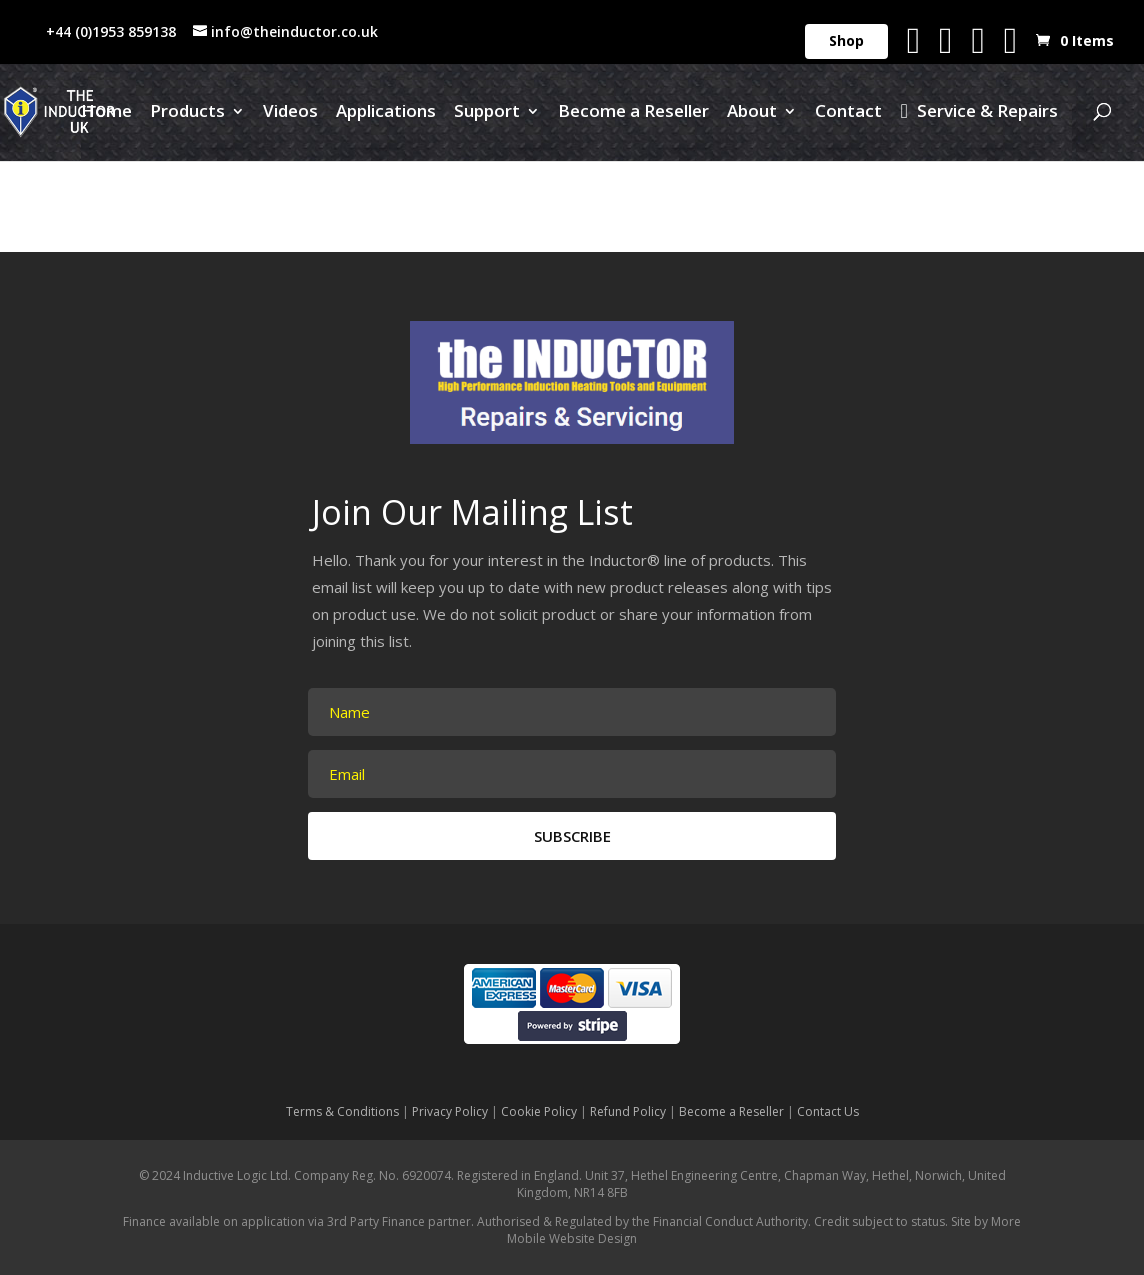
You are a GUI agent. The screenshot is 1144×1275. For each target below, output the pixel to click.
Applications (386, 113)
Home (106, 113)
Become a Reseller (633, 113)
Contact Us (828, 1111)
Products (187, 113)
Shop (846, 40)
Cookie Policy (539, 1111)
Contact (848, 113)
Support (487, 113)
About (752, 113)
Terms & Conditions (342, 1111)
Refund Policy (628, 1111)
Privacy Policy (450, 1111)
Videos (290, 113)
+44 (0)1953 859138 (111, 31)
